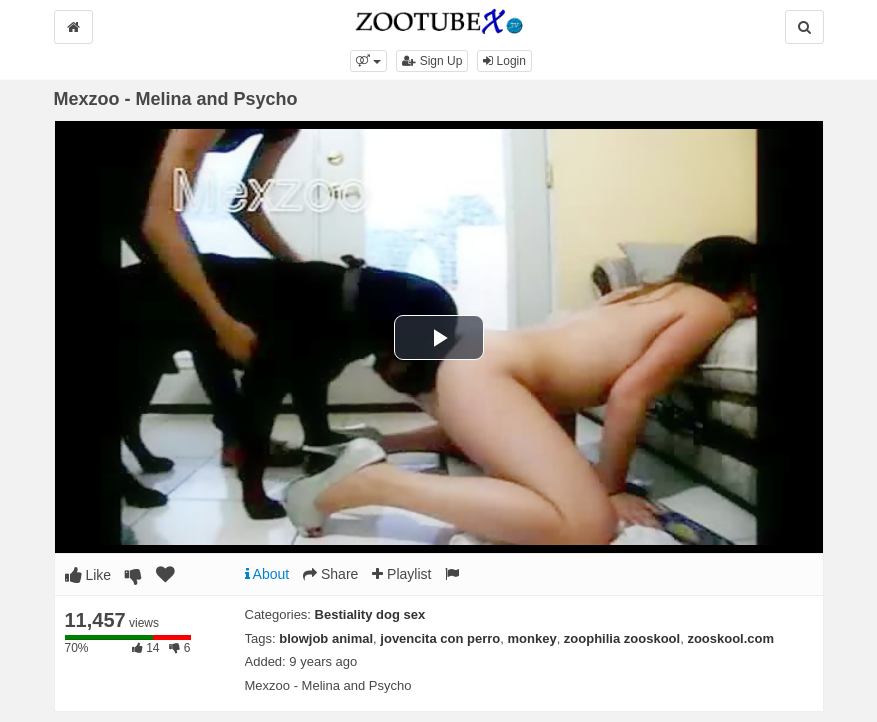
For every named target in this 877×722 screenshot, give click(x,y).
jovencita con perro (440, 638)
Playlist (401, 574)
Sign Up (432, 61)
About (267, 574)
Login (504, 61)
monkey (531, 638)
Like (88, 575)
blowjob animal (326, 638)
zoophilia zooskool (622, 638)
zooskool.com (730, 638)
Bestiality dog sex (370, 614)
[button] (368, 61)
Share (330, 574)
